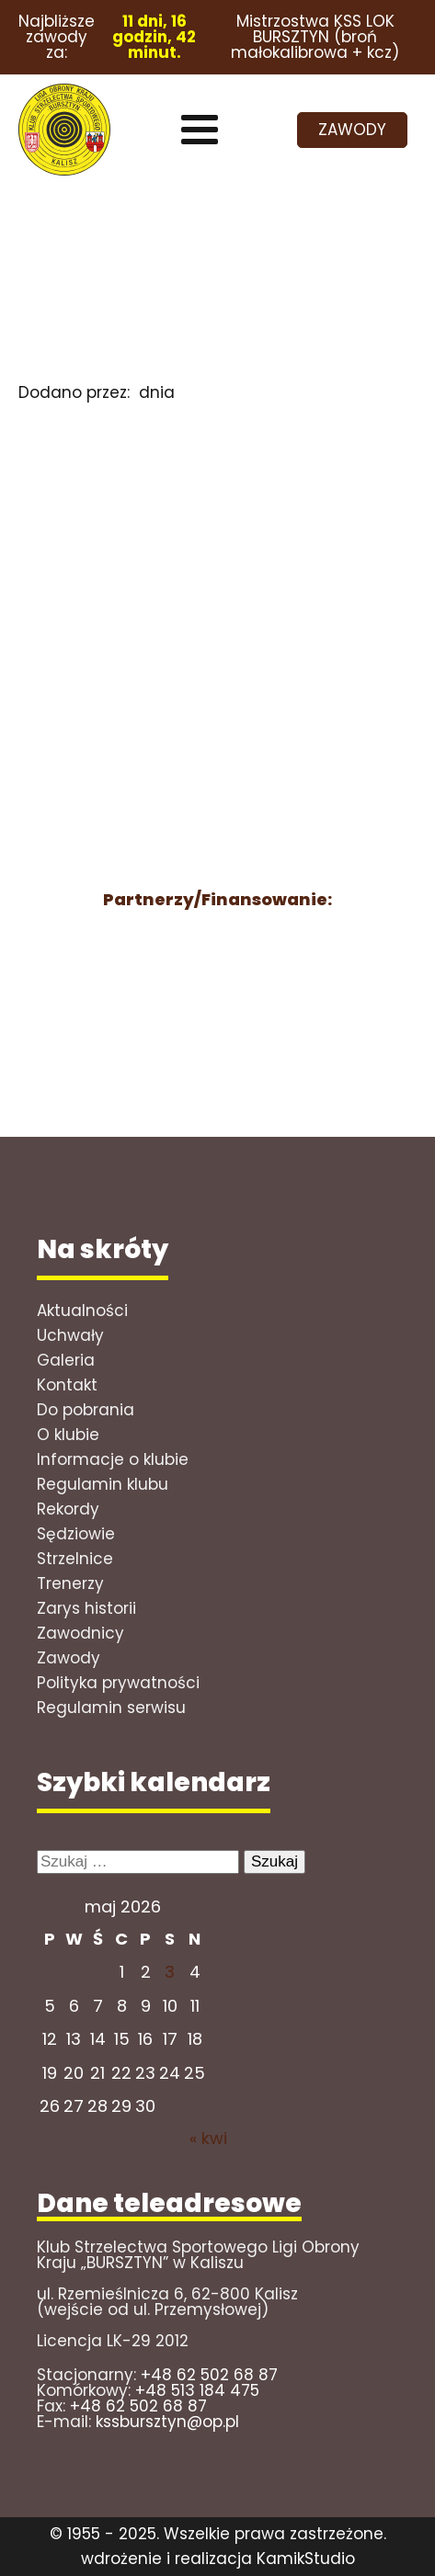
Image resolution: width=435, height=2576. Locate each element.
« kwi (208, 2138)
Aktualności (82, 1310)
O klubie (68, 1435)
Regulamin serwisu (111, 1708)
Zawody (68, 1658)
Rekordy (68, 1509)
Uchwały (70, 1335)
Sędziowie (76, 1534)
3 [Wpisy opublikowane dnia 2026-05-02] (170, 1971)
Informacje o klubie (113, 1459)
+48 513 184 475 (197, 2390)
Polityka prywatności (118, 1683)
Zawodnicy (80, 1633)
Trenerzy (70, 1583)
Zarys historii (86, 1608)
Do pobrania (85, 1410)
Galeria (66, 1360)
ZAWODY (352, 130)
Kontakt (67, 1385)
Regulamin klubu (102, 1484)
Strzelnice (75, 1559)
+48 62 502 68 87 (209, 2375)
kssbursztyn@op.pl (167, 2422)
